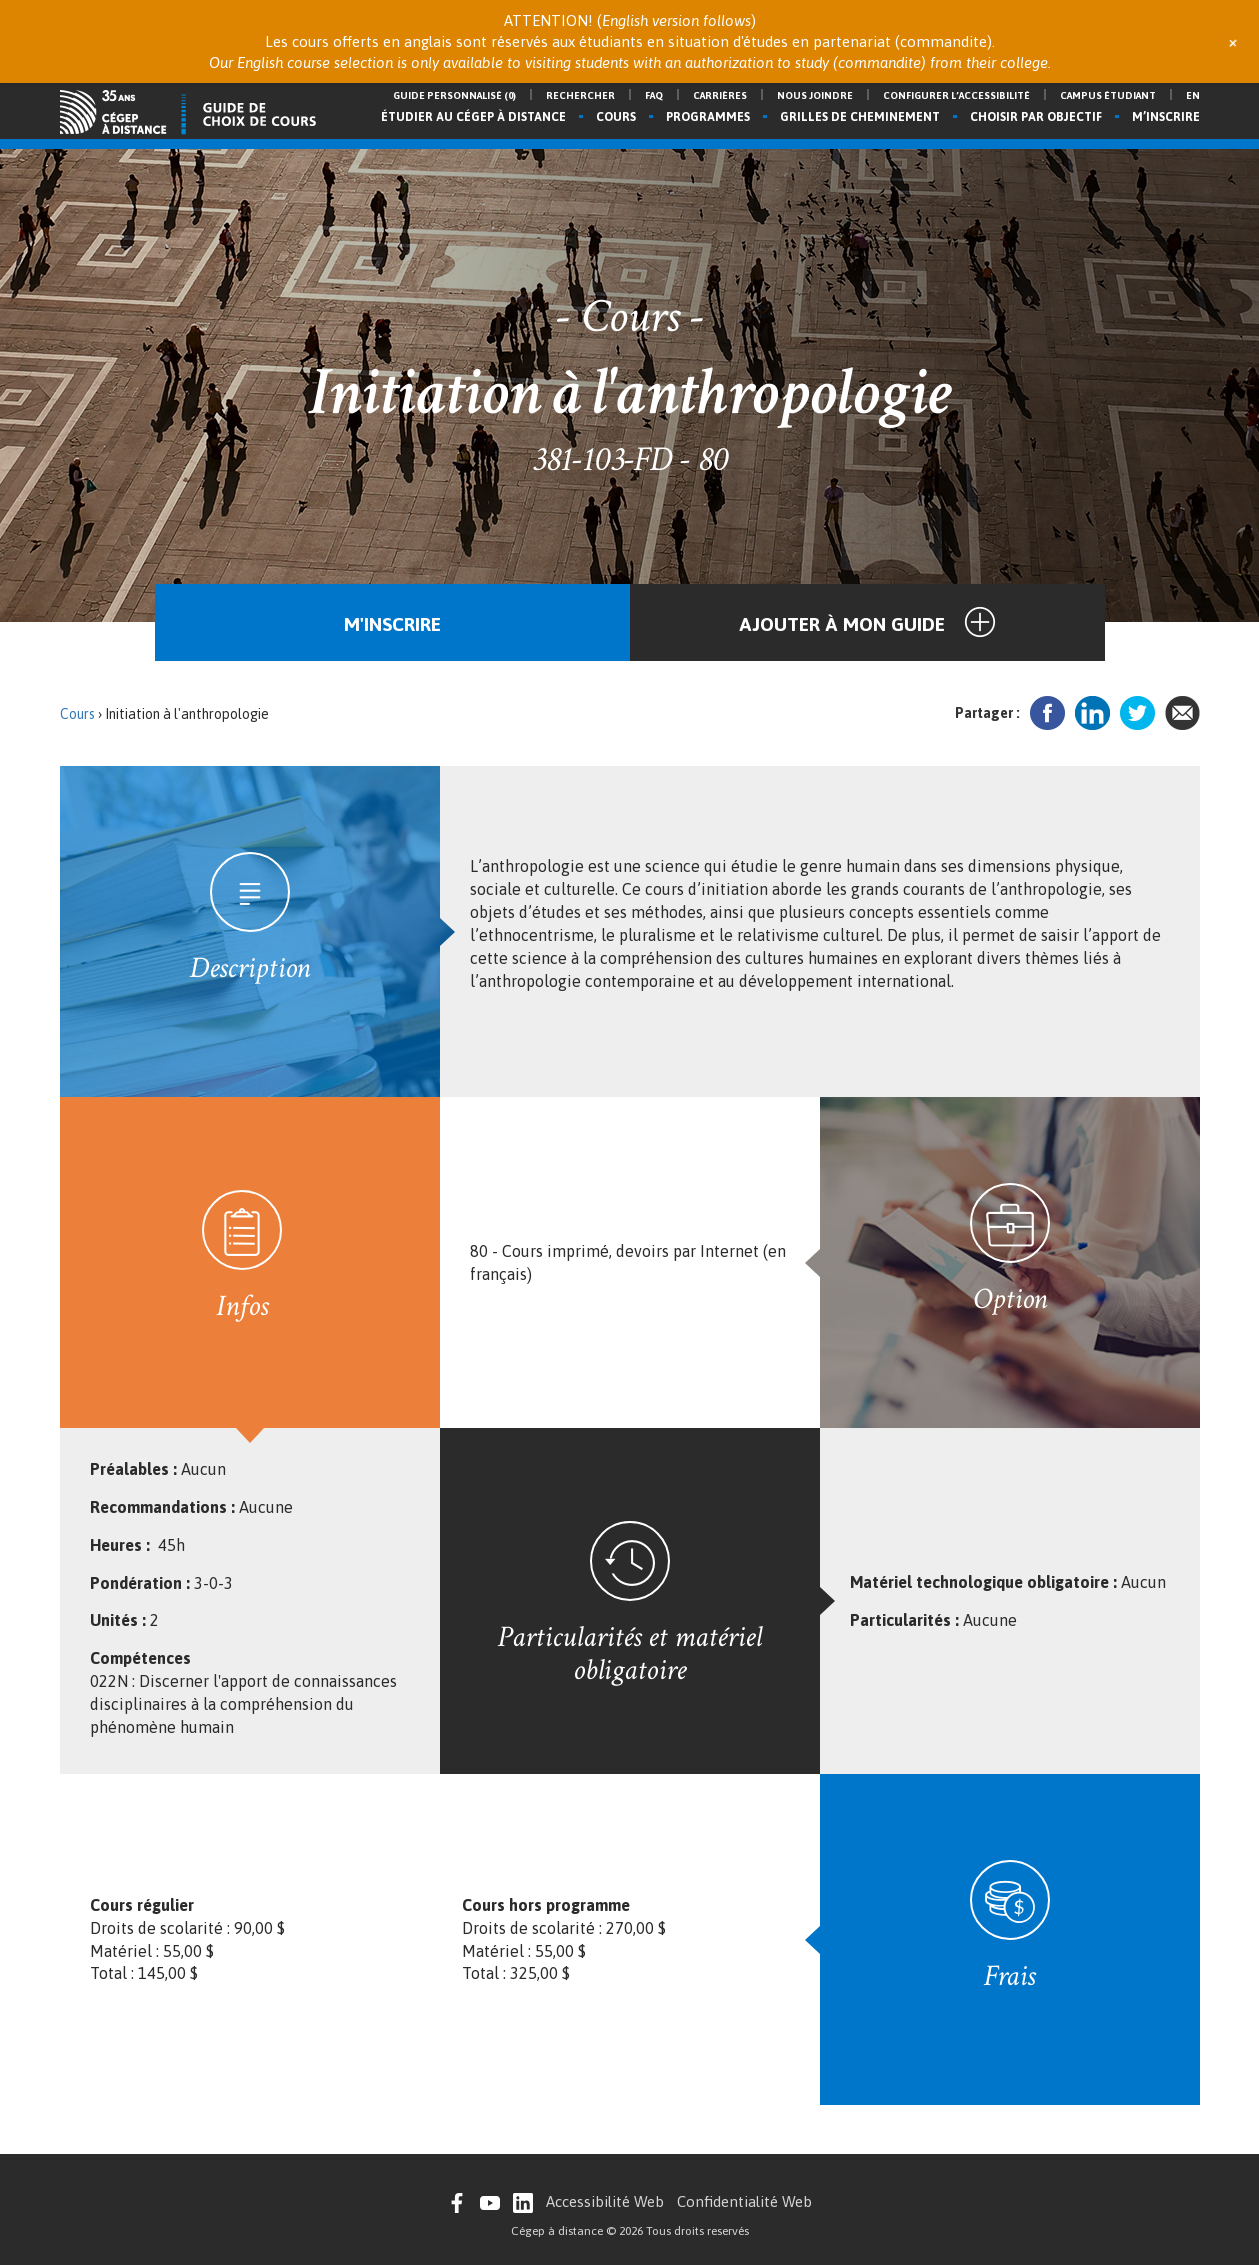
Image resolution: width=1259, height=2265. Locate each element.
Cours (616, 117)
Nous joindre (815, 95)
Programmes (708, 117)
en (1193, 95)
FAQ (654, 95)
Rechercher (580, 95)
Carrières (720, 95)
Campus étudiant (1108, 95)
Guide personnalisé (454, 95)
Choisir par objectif (1036, 117)
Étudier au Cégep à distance (473, 117)
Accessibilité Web (605, 2201)
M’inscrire (1166, 117)
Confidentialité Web (744, 2201)
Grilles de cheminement (860, 117)
